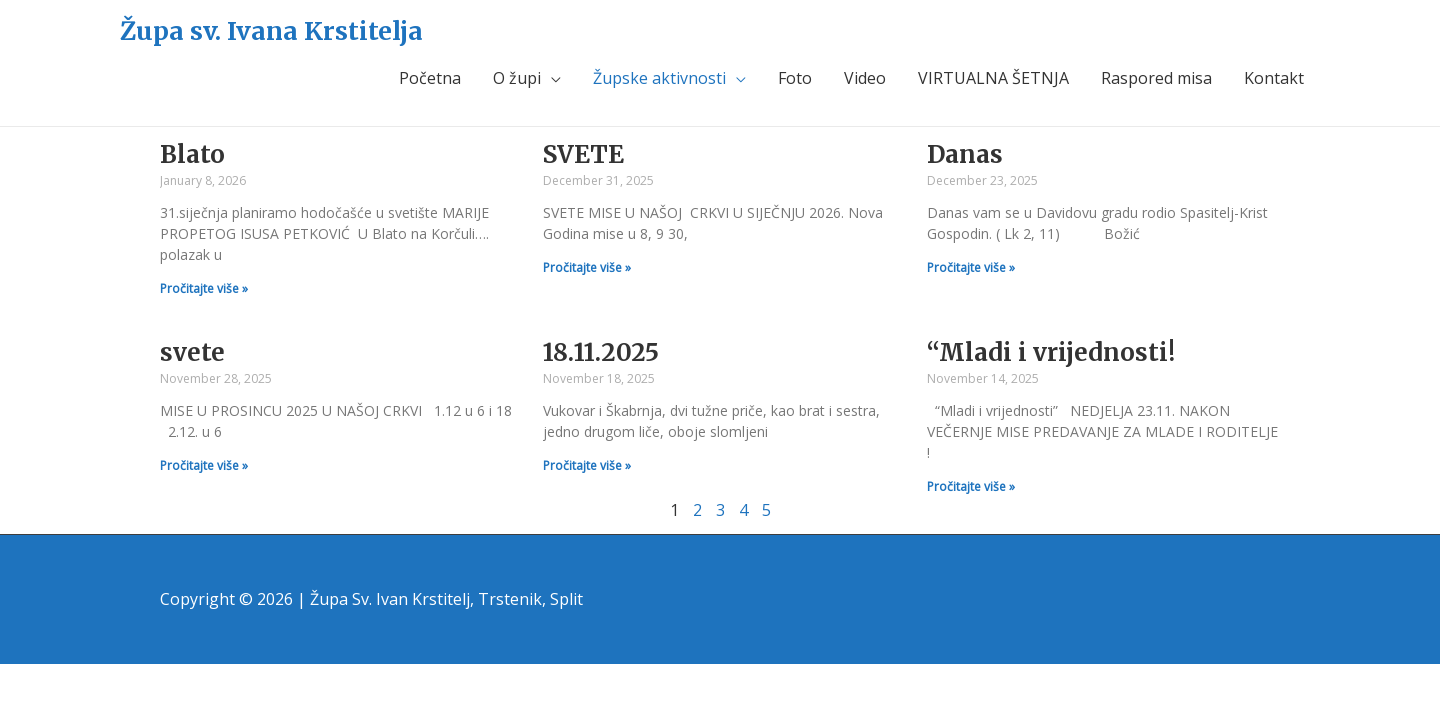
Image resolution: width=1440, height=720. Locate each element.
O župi (517, 78)
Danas (965, 154)
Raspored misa (1156, 78)
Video (865, 78)
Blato (192, 154)
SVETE (583, 154)
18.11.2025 (601, 352)
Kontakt (1274, 78)
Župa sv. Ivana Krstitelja (271, 31)
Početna (430, 78)
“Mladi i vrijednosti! (1051, 352)
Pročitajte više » (204, 288)
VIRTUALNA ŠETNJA (993, 78)
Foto (795, 78)
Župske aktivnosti (659, 78)
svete (192, 352)
